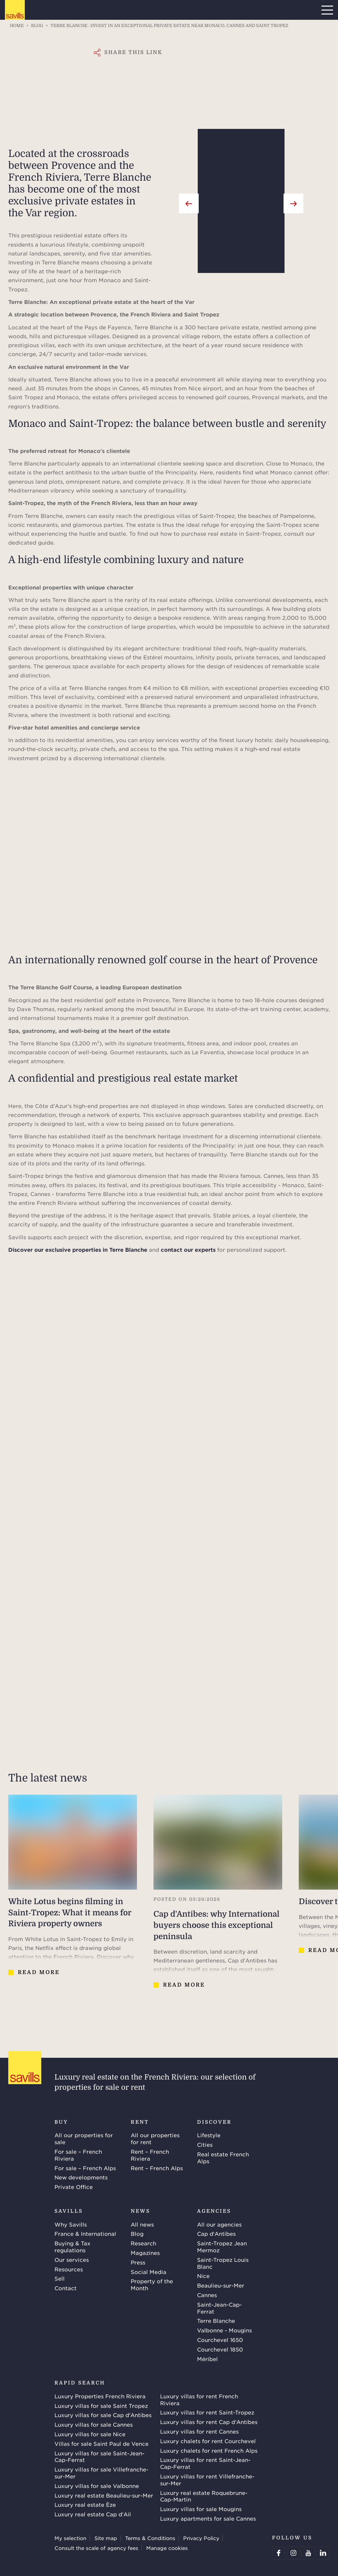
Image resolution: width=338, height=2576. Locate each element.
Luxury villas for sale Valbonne (96, 2485)
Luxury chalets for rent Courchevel (208, 2441)
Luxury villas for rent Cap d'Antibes (208, 2421)
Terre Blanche (216, 2320)
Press (138, 2262)
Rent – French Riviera (150, 2155)
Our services (71, 2259)
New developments (81, 2177)
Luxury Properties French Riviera (100, 2396)
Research (143, 2243)
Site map (105, 2538)
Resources (68, 2269)
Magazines (145, 2252)
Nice (203, 2275)
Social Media (148, 2271)
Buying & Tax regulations (72, 2246)
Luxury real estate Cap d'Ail (92, 2514)
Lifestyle (208, 2135)
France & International (85, 2233)
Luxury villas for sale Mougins (201, 2508)
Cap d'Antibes (216, 2233)
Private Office (73, 2186)
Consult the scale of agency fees (96, 2548)
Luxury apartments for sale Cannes (208, 2518)
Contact (65, 2288)
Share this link (133, 52)
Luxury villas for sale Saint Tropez (101, 2405)
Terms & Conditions (150, 2538)
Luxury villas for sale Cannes (93, 2424)
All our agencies (219, 2224)
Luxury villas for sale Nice (89, 2434)
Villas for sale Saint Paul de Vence (101, 2443)
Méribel (207, 2358)
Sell (59, 2278)
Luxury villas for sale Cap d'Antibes (103, 2414)
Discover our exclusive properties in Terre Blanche (77, 1249)
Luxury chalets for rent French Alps (208, 2450)
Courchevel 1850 (220, 2349)
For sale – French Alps (85, 2168)
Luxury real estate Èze (85, 2504)
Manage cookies (167, 2548)
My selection (70, 2538)
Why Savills (70, 2224)
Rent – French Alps (157, 2168)
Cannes (207, 2294)
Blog (137, 2233)
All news (142, 2224)
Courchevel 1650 (220, 2339)
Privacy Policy (201, 2538)
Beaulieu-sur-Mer (220, 2285)
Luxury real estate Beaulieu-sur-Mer (103, 2495)
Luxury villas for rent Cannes (199, 2431)
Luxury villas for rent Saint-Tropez (207, 2412)
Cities (205, 2144)
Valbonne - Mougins (224, 2330)
